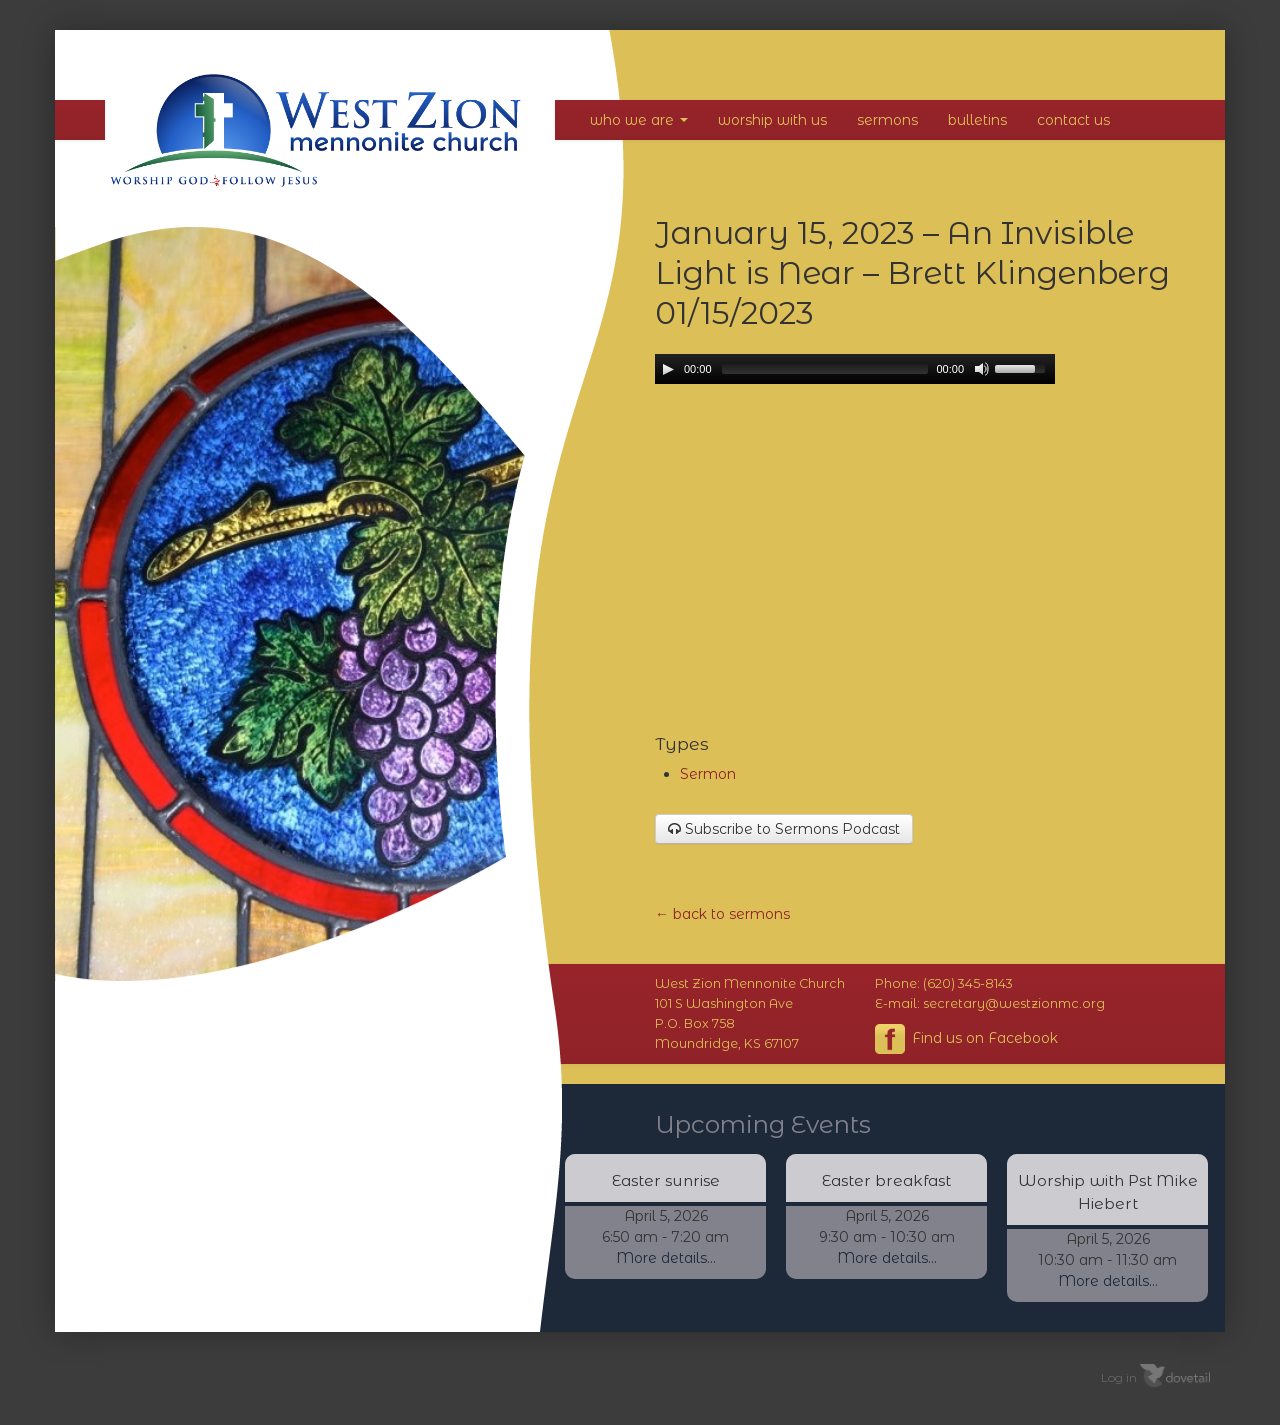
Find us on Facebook (966, 1039)
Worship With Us (772, 120)
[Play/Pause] (668, 369)
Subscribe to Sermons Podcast (784, 829)
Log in (1119, 1376)
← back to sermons (722, 914)
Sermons (887, 120)
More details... (666, 1258)
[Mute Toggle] (982, 369)
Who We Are (639, 120)
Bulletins (977, 120)
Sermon (708, 774)
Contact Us (1073, 120)
